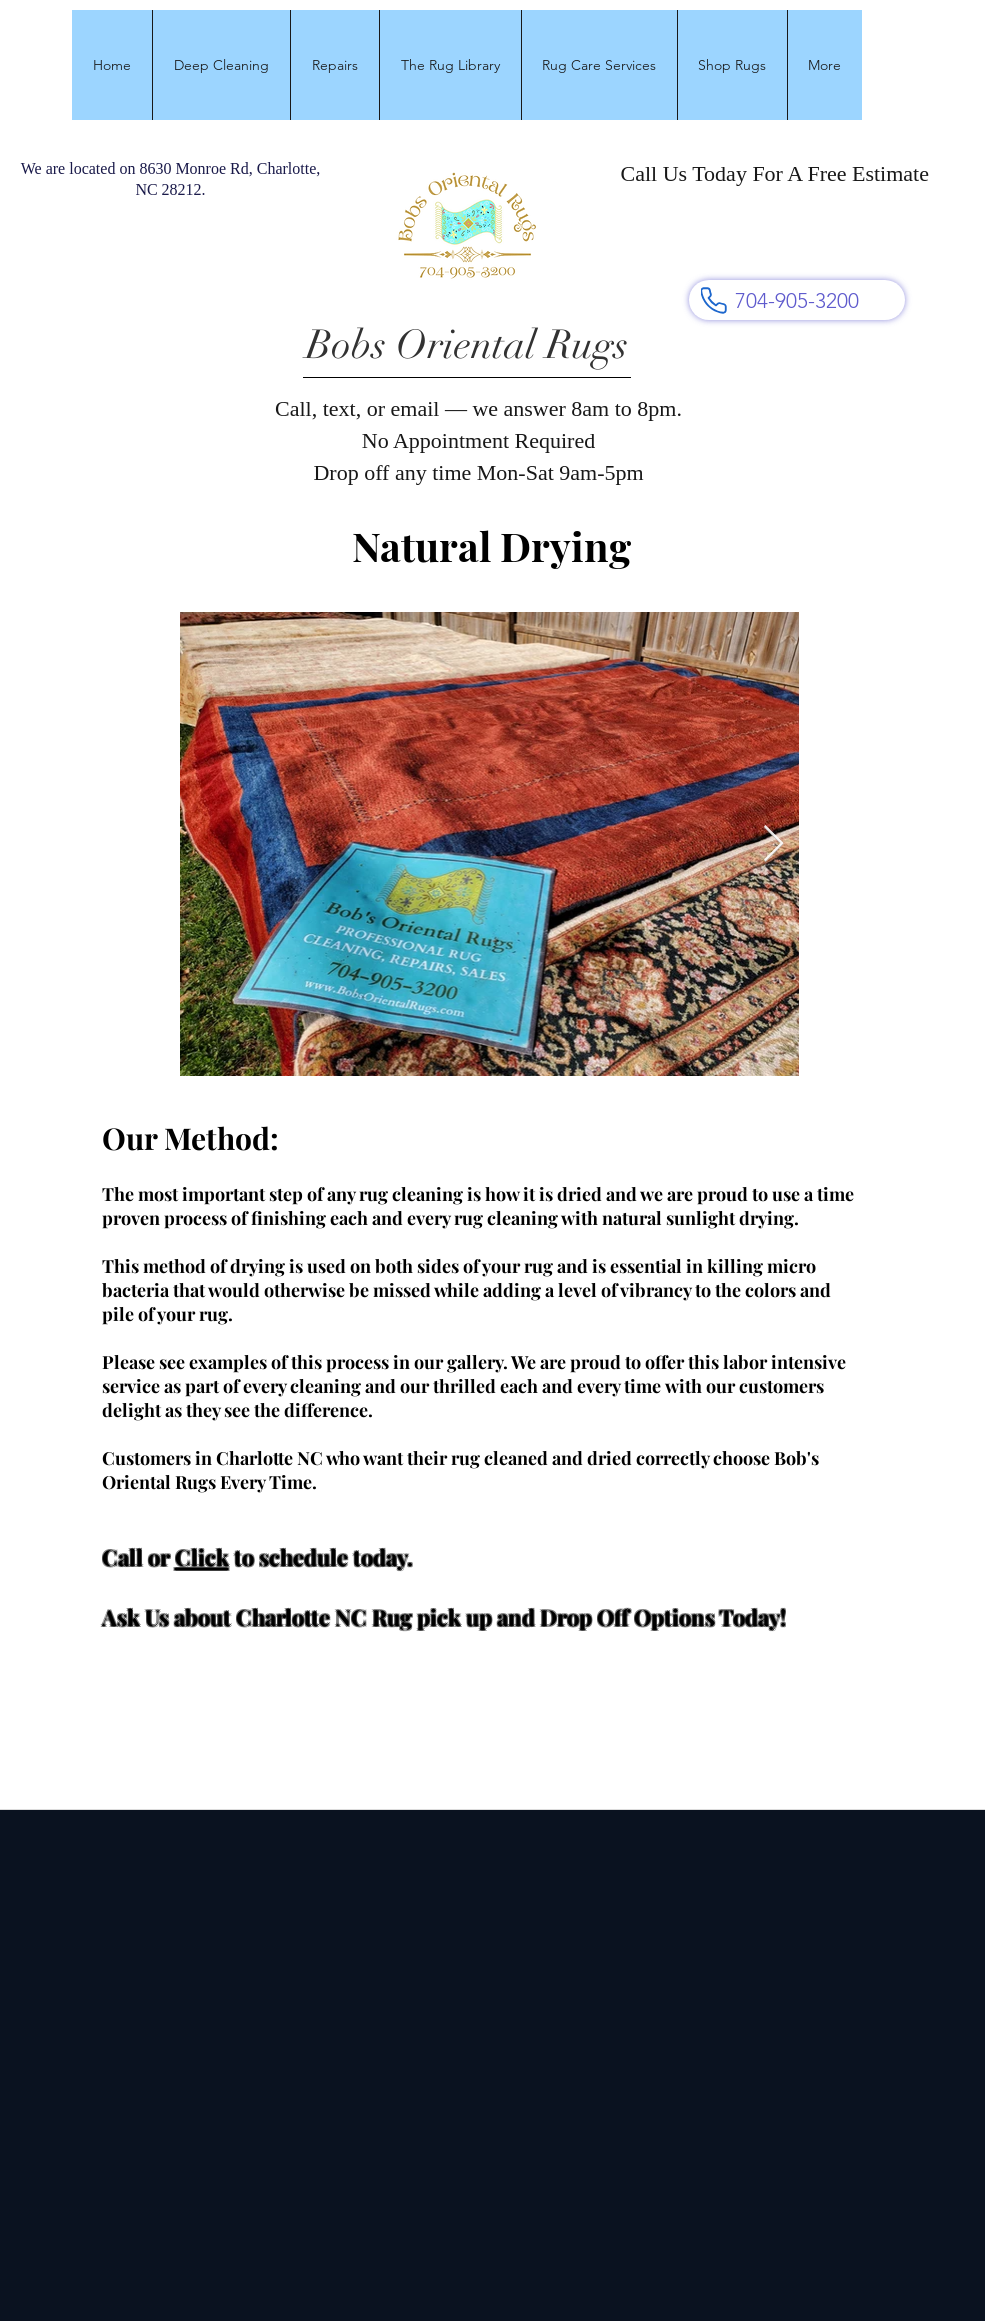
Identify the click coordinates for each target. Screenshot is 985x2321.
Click (202, 1557)
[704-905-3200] (797, 300)
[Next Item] (773, 844)
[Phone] (714, 300)
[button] (221, 65)
